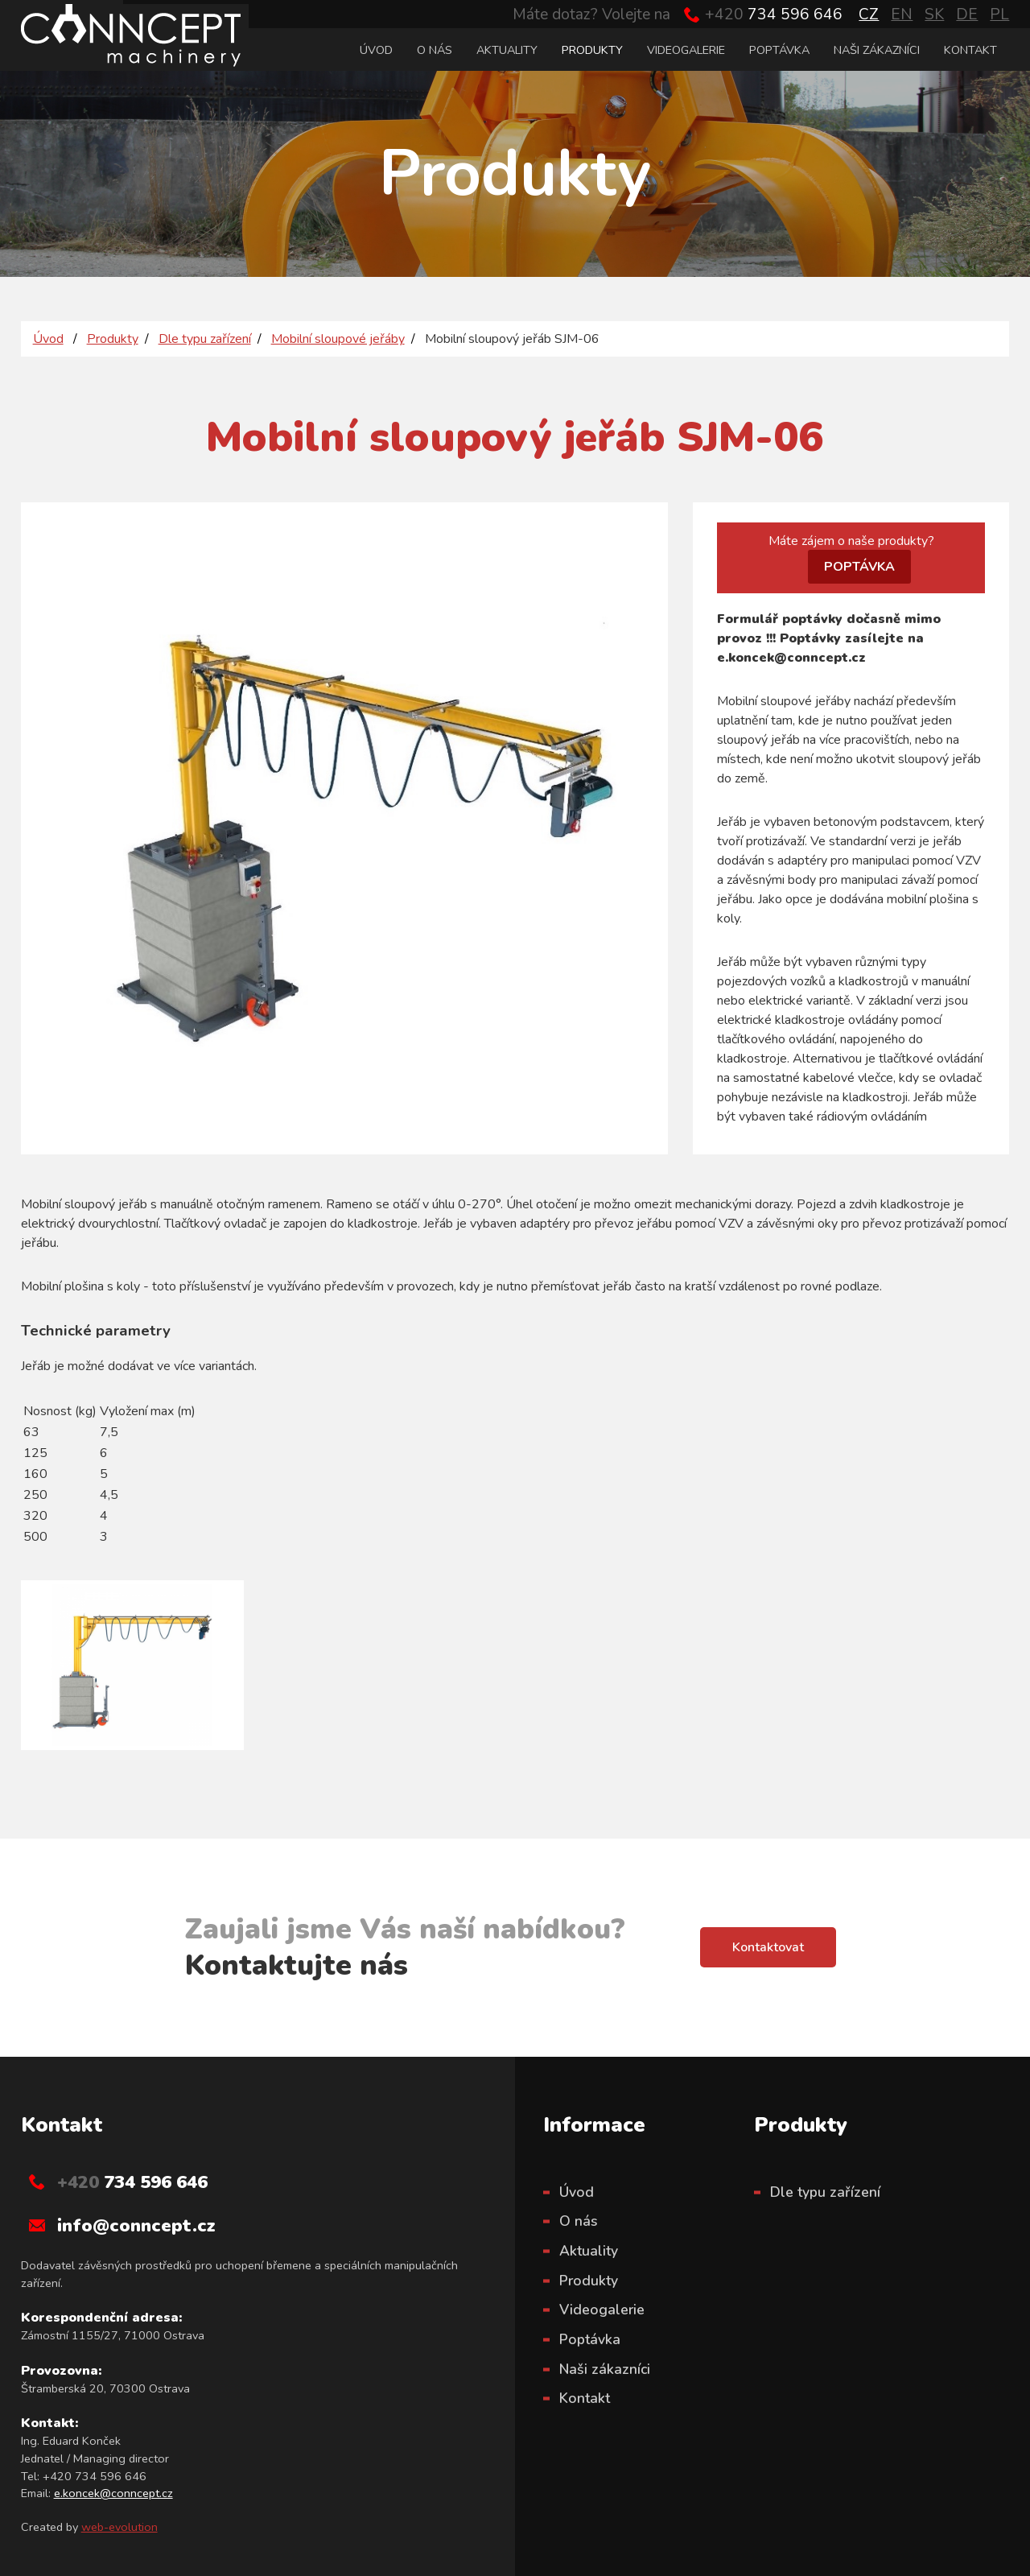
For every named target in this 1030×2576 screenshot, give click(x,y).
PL (999, 14)
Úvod (376, 50)
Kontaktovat (768, 1947)
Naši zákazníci (877, 50)
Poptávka (779, 50)
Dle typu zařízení (205, 339)
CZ (869, 14)
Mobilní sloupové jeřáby (338, 339)
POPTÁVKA (859, 567)
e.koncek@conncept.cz (113, 2493)
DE (967, 14)
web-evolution (119, 2527)
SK (934, 14)
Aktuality (507, 50)
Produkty (592, 50)
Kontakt (970, 50)
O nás (434, 50)
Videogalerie (686, 50)
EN (902, 14)
